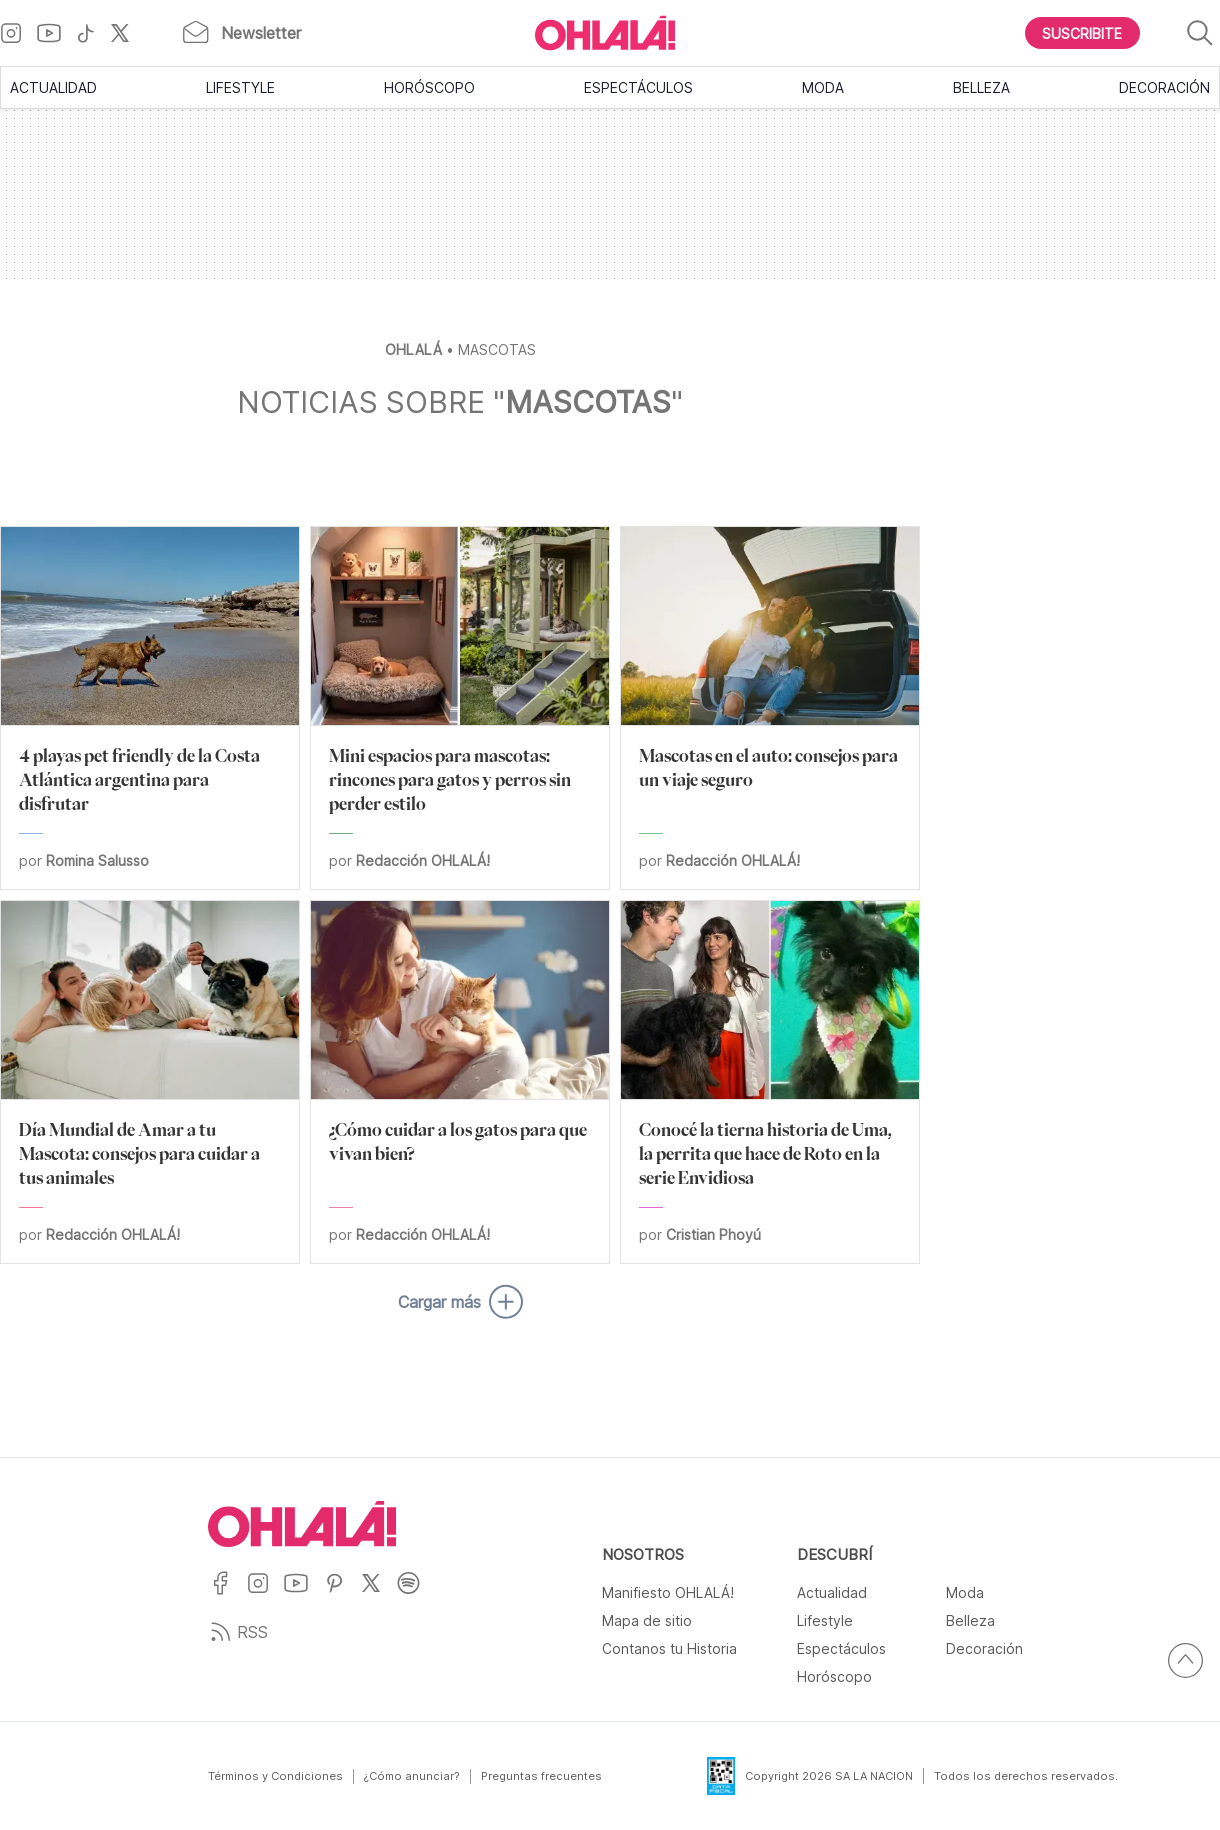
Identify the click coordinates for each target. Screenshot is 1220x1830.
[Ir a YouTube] (56, 33)
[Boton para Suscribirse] (1083, 33)
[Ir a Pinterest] (342, 1595)
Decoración (1164, 87)
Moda (823, 87)
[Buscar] (1200, 33)
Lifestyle (240, 87)
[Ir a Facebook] (227, 1595)
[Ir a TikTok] (93, 33)
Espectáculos (638, 87)
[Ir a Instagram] (18, 33)
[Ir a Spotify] (415, 1595)
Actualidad (53, 87)
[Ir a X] (127, 33)
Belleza (981, 87)
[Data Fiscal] (709, 1776)
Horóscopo (429, 87)
